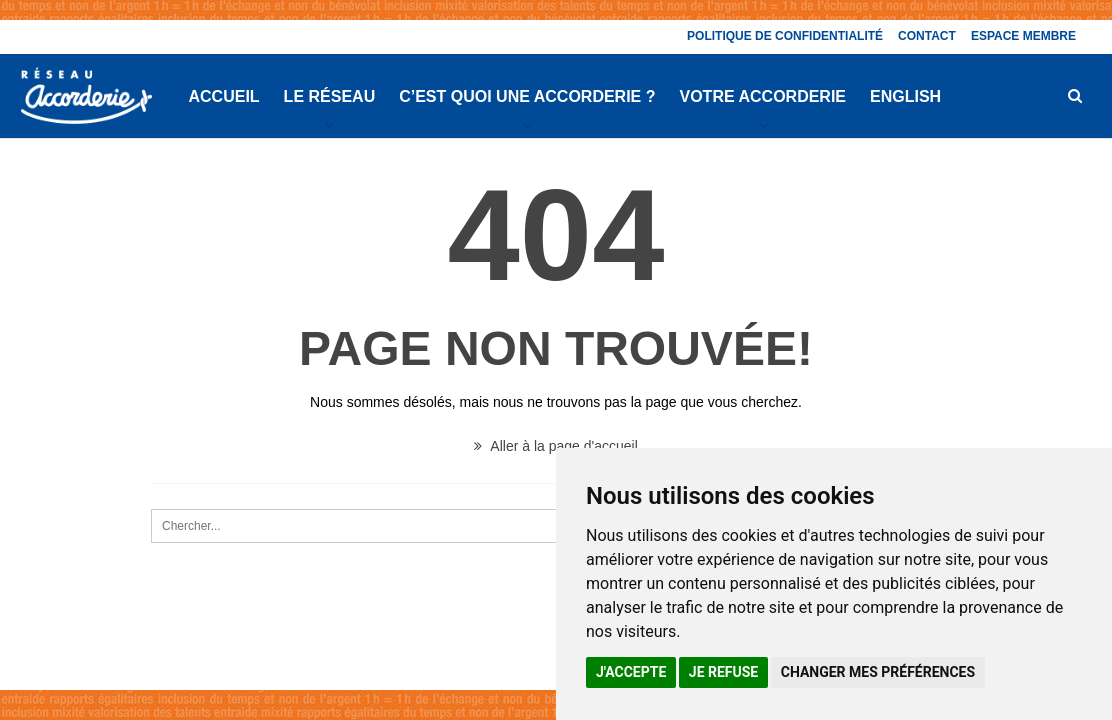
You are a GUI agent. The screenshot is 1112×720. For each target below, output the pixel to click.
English (905, 96)
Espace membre (1023, 36)
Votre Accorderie (763, 96)
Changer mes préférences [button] (878, 672)
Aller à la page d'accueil (556, 446)
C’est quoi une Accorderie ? (527, 96)
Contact (927, 36)
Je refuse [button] (723, 672)
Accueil (224, 96)
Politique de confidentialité (785, 36)
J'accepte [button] (631, 672)
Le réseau (330, 96)
